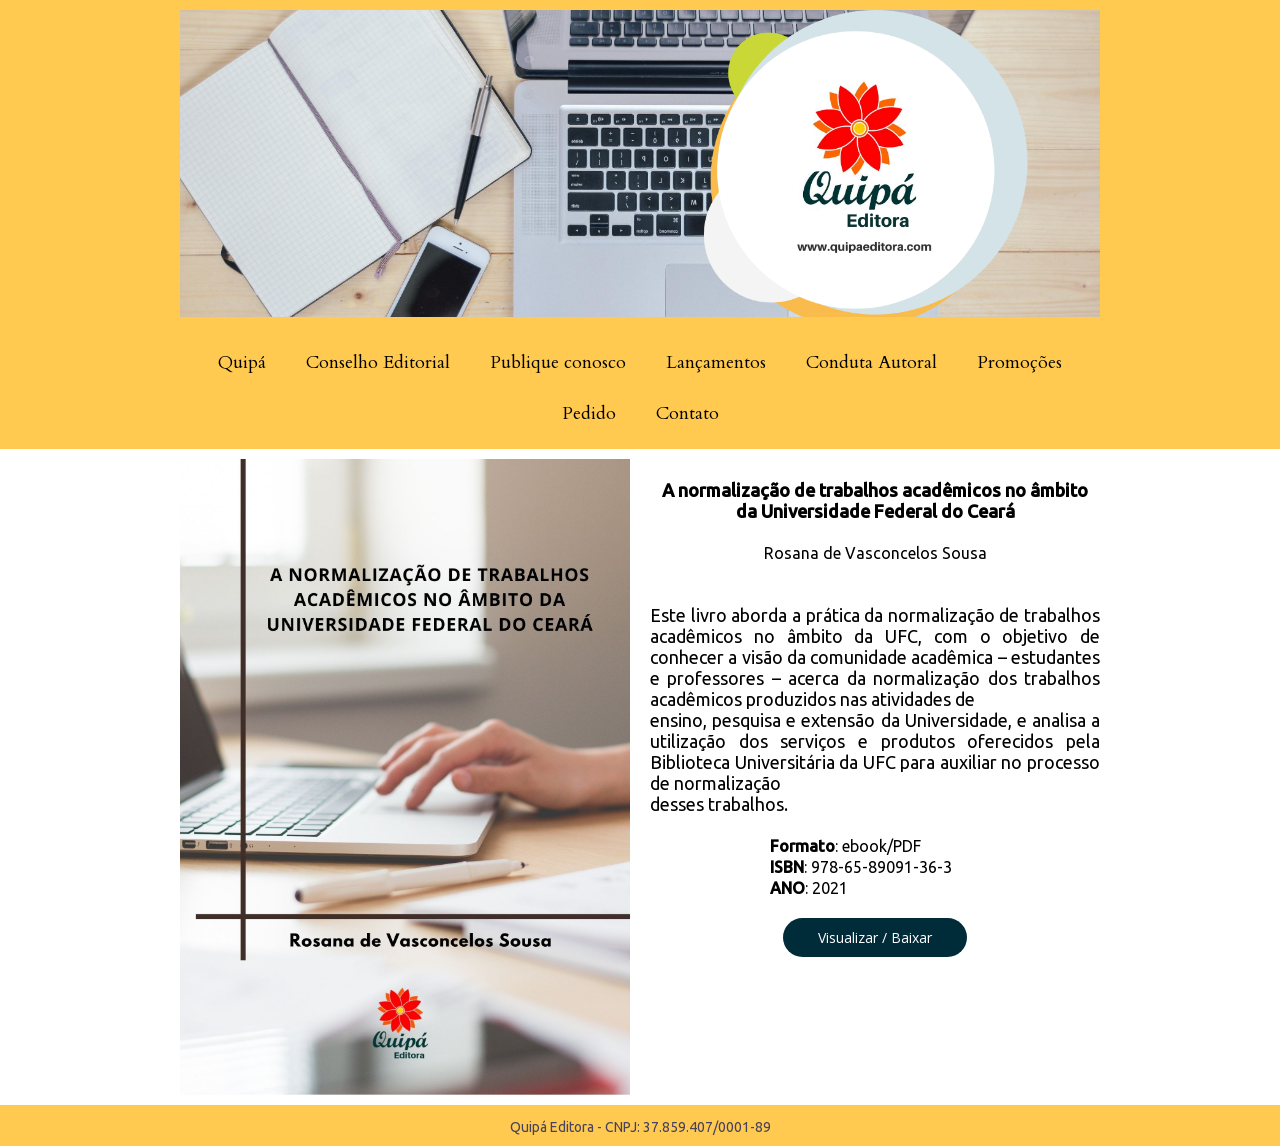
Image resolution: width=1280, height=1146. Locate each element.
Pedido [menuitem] (589, 413)
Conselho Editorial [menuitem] (378, 362)
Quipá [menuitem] (242, 362)
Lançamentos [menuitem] (716, 362)
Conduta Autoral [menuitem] (871, 362)
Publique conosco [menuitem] (558, 362)
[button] (875, 937)
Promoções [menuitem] (1019, 362)
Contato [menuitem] (687, 413)
